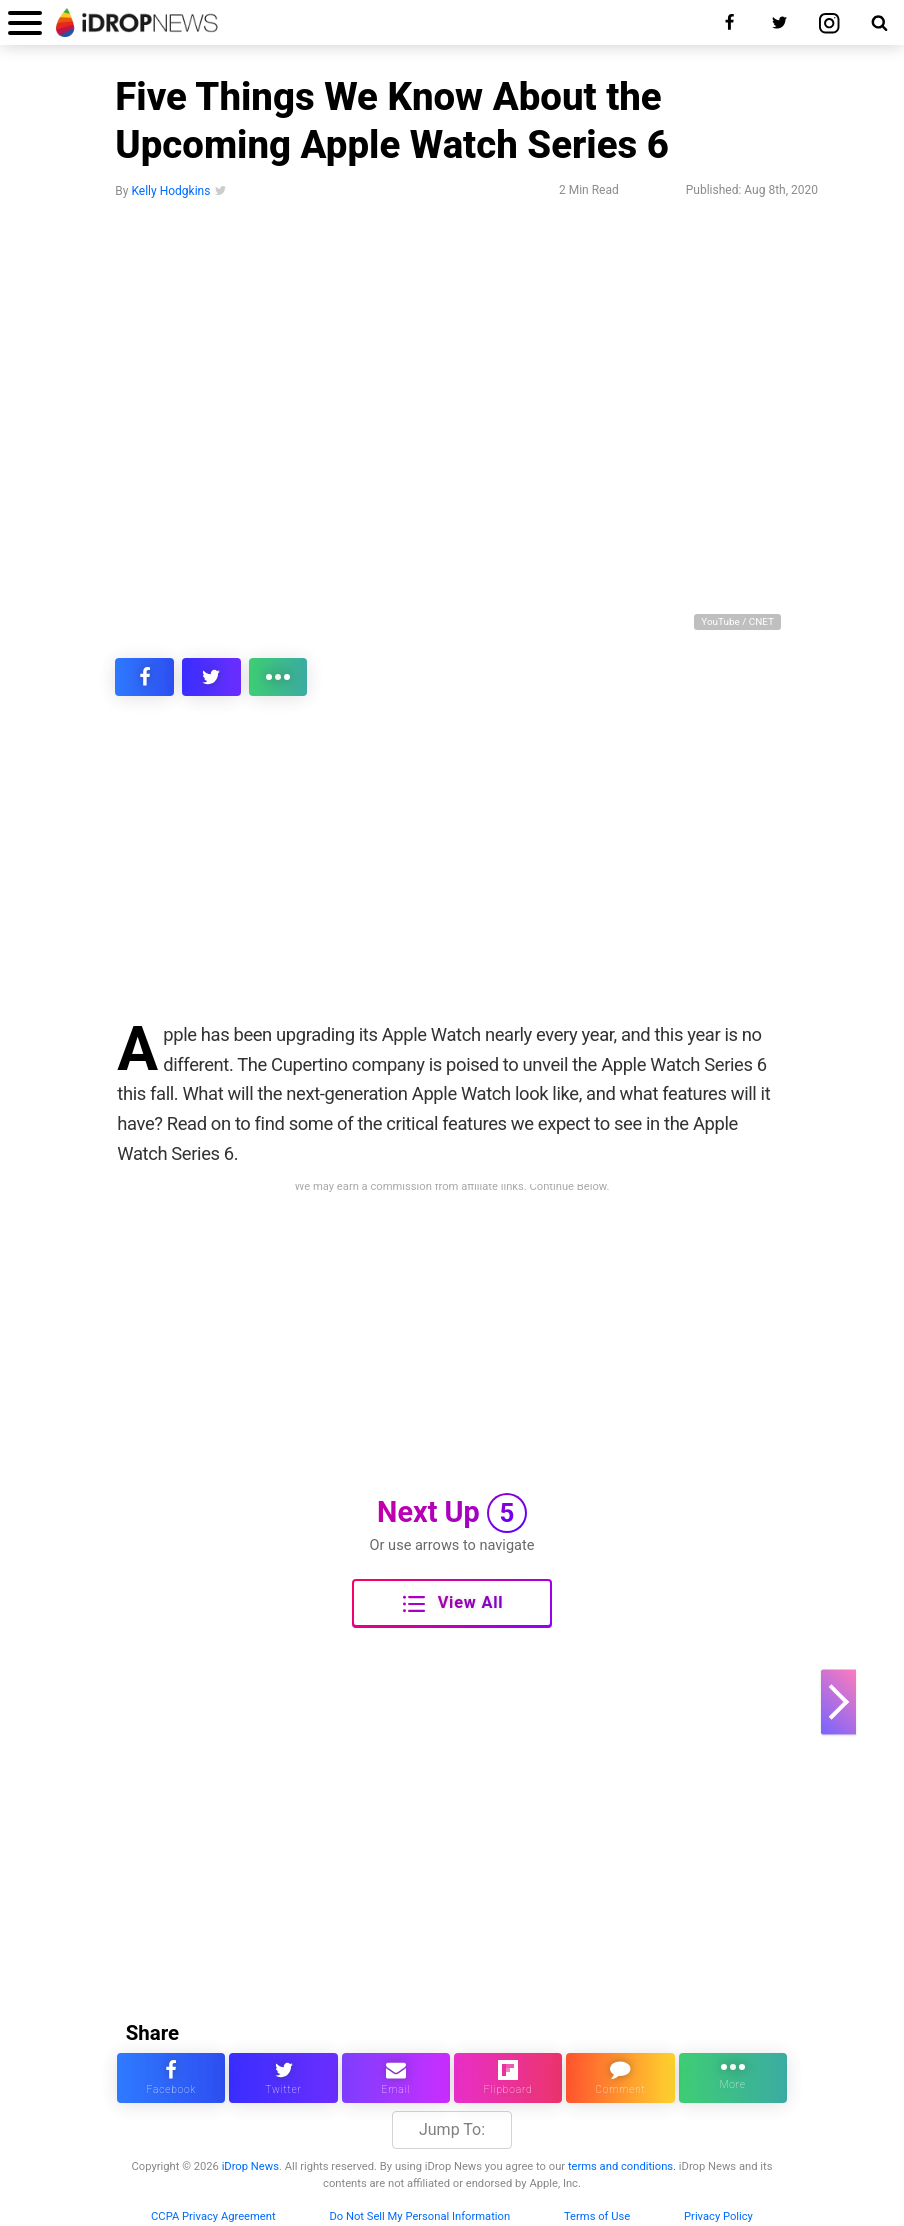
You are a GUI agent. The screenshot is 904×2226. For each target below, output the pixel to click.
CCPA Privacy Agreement (213, 2216)
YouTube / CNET (737, 621)
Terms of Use (597, 2216)
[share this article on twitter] (211, 677)
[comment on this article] (620, 2078)
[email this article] (396, 2078)
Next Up (452, 1513)
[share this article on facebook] (144, 677)
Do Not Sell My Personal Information (419, 2216)
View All (453, 1604)
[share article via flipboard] (508, 2078)
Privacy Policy (718, 2216)
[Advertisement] (452, 872)
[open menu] (25, 22)
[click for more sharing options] (278, 677)
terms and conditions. (622, 2166)
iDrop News (250, 2166)
